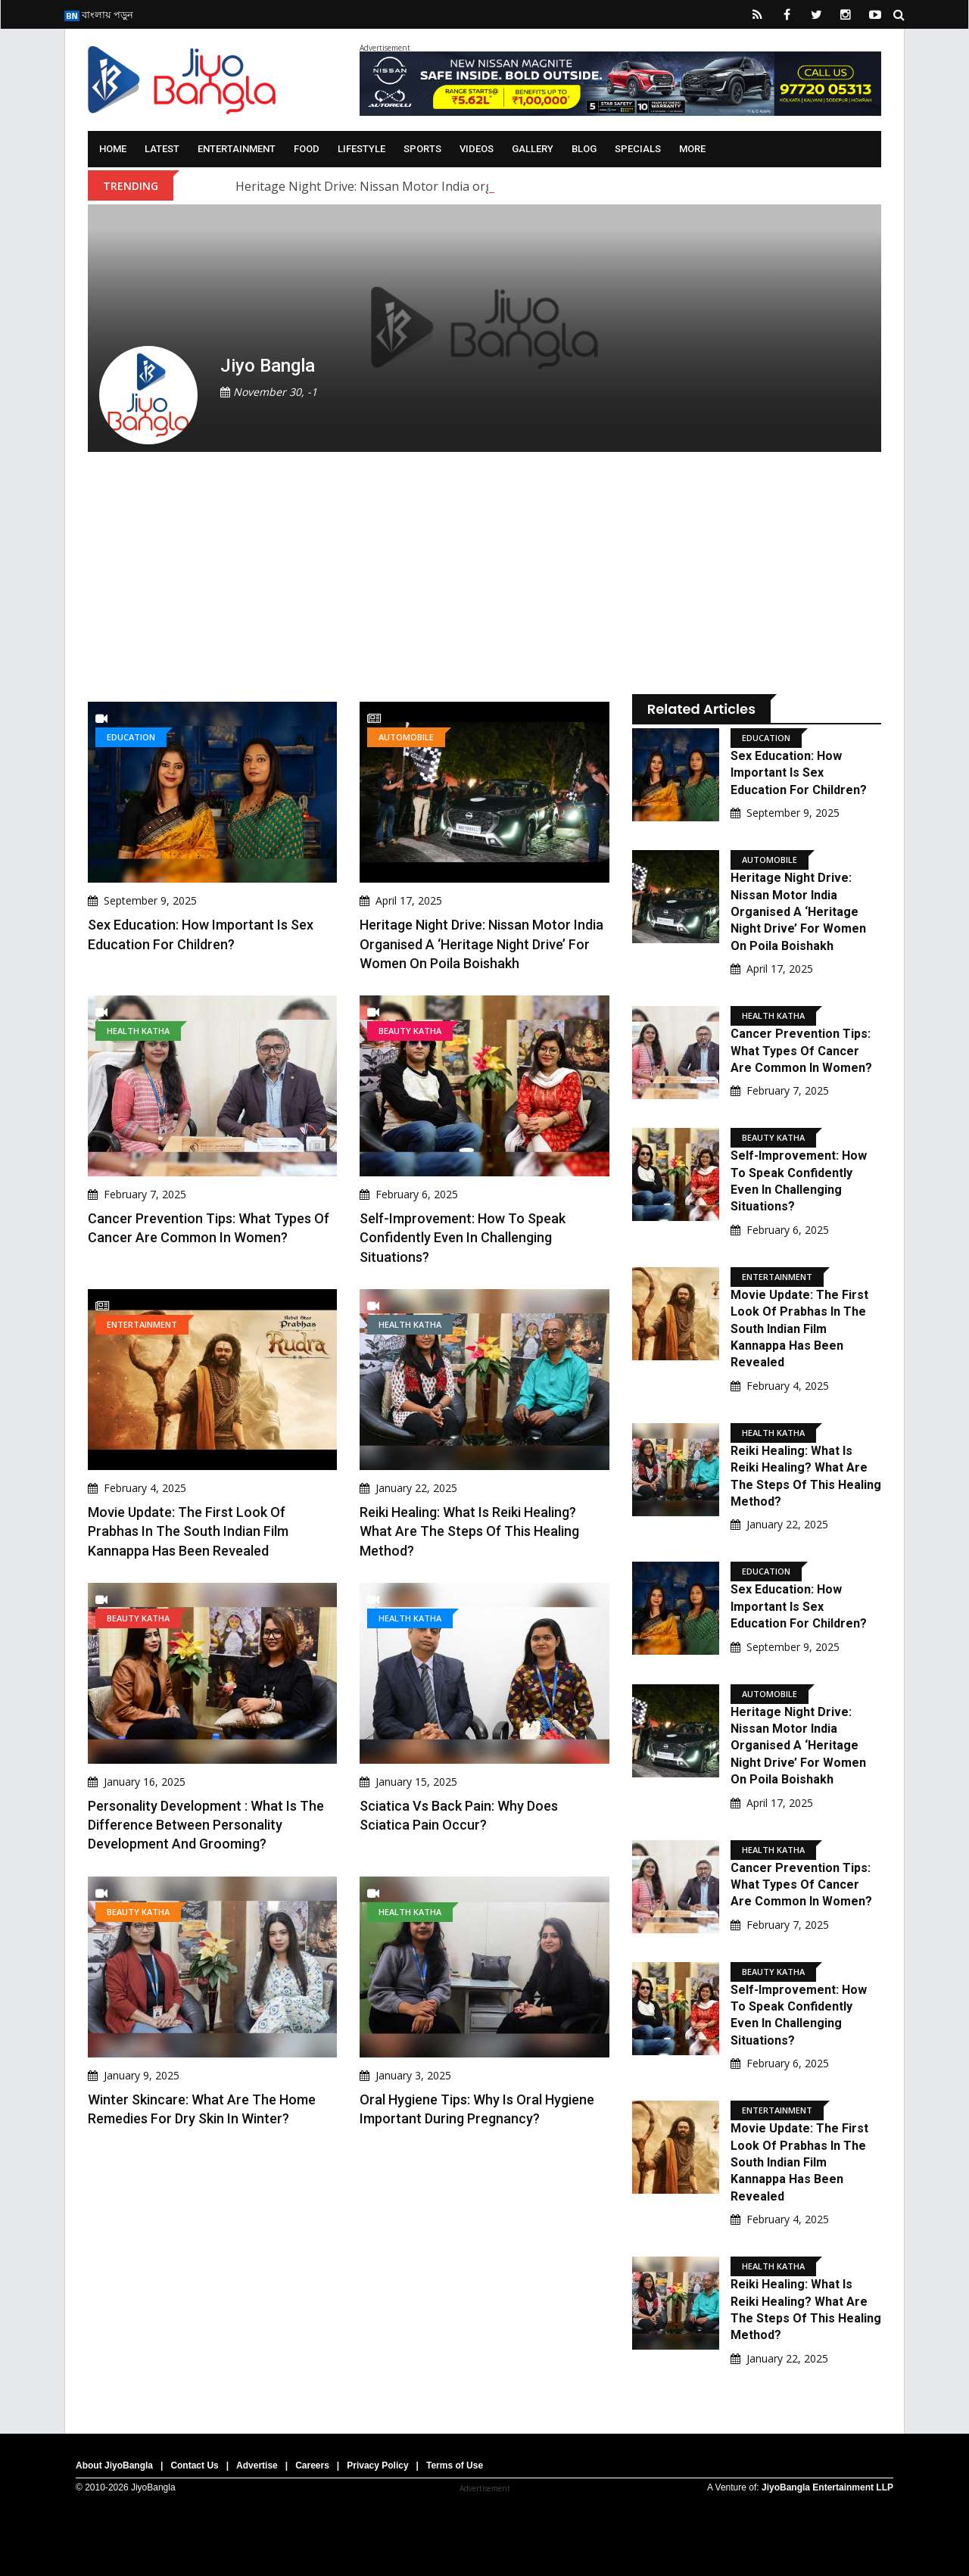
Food (306, 148)
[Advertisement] (348, 573)
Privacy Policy (377, 2465)
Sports (422, 148)
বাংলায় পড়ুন (98, 14)
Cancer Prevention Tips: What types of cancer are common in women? (801, 1050)
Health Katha (138, 1030)
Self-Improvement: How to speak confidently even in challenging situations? (463, 1237)
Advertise (257, 2465)
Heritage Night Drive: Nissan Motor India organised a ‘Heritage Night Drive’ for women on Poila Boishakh (481, 943)
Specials (638, 148)
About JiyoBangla (114, 2465)
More (692, 148)
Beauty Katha (410, 1030)
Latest (162, 148)
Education (131, 737)
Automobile (406, 737)
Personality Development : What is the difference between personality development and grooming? (206, 1825)
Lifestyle (361, 148)
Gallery (532, 148)
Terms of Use (454, 2465)
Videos (477, 148)
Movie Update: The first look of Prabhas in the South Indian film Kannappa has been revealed (188, 1531)
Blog (584, 148)
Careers (312, 2465)
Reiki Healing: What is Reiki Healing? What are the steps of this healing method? (469, 1531)
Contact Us (194, 2465)
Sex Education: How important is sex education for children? (799, 773)
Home (112, 148)
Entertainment (237, 148)
